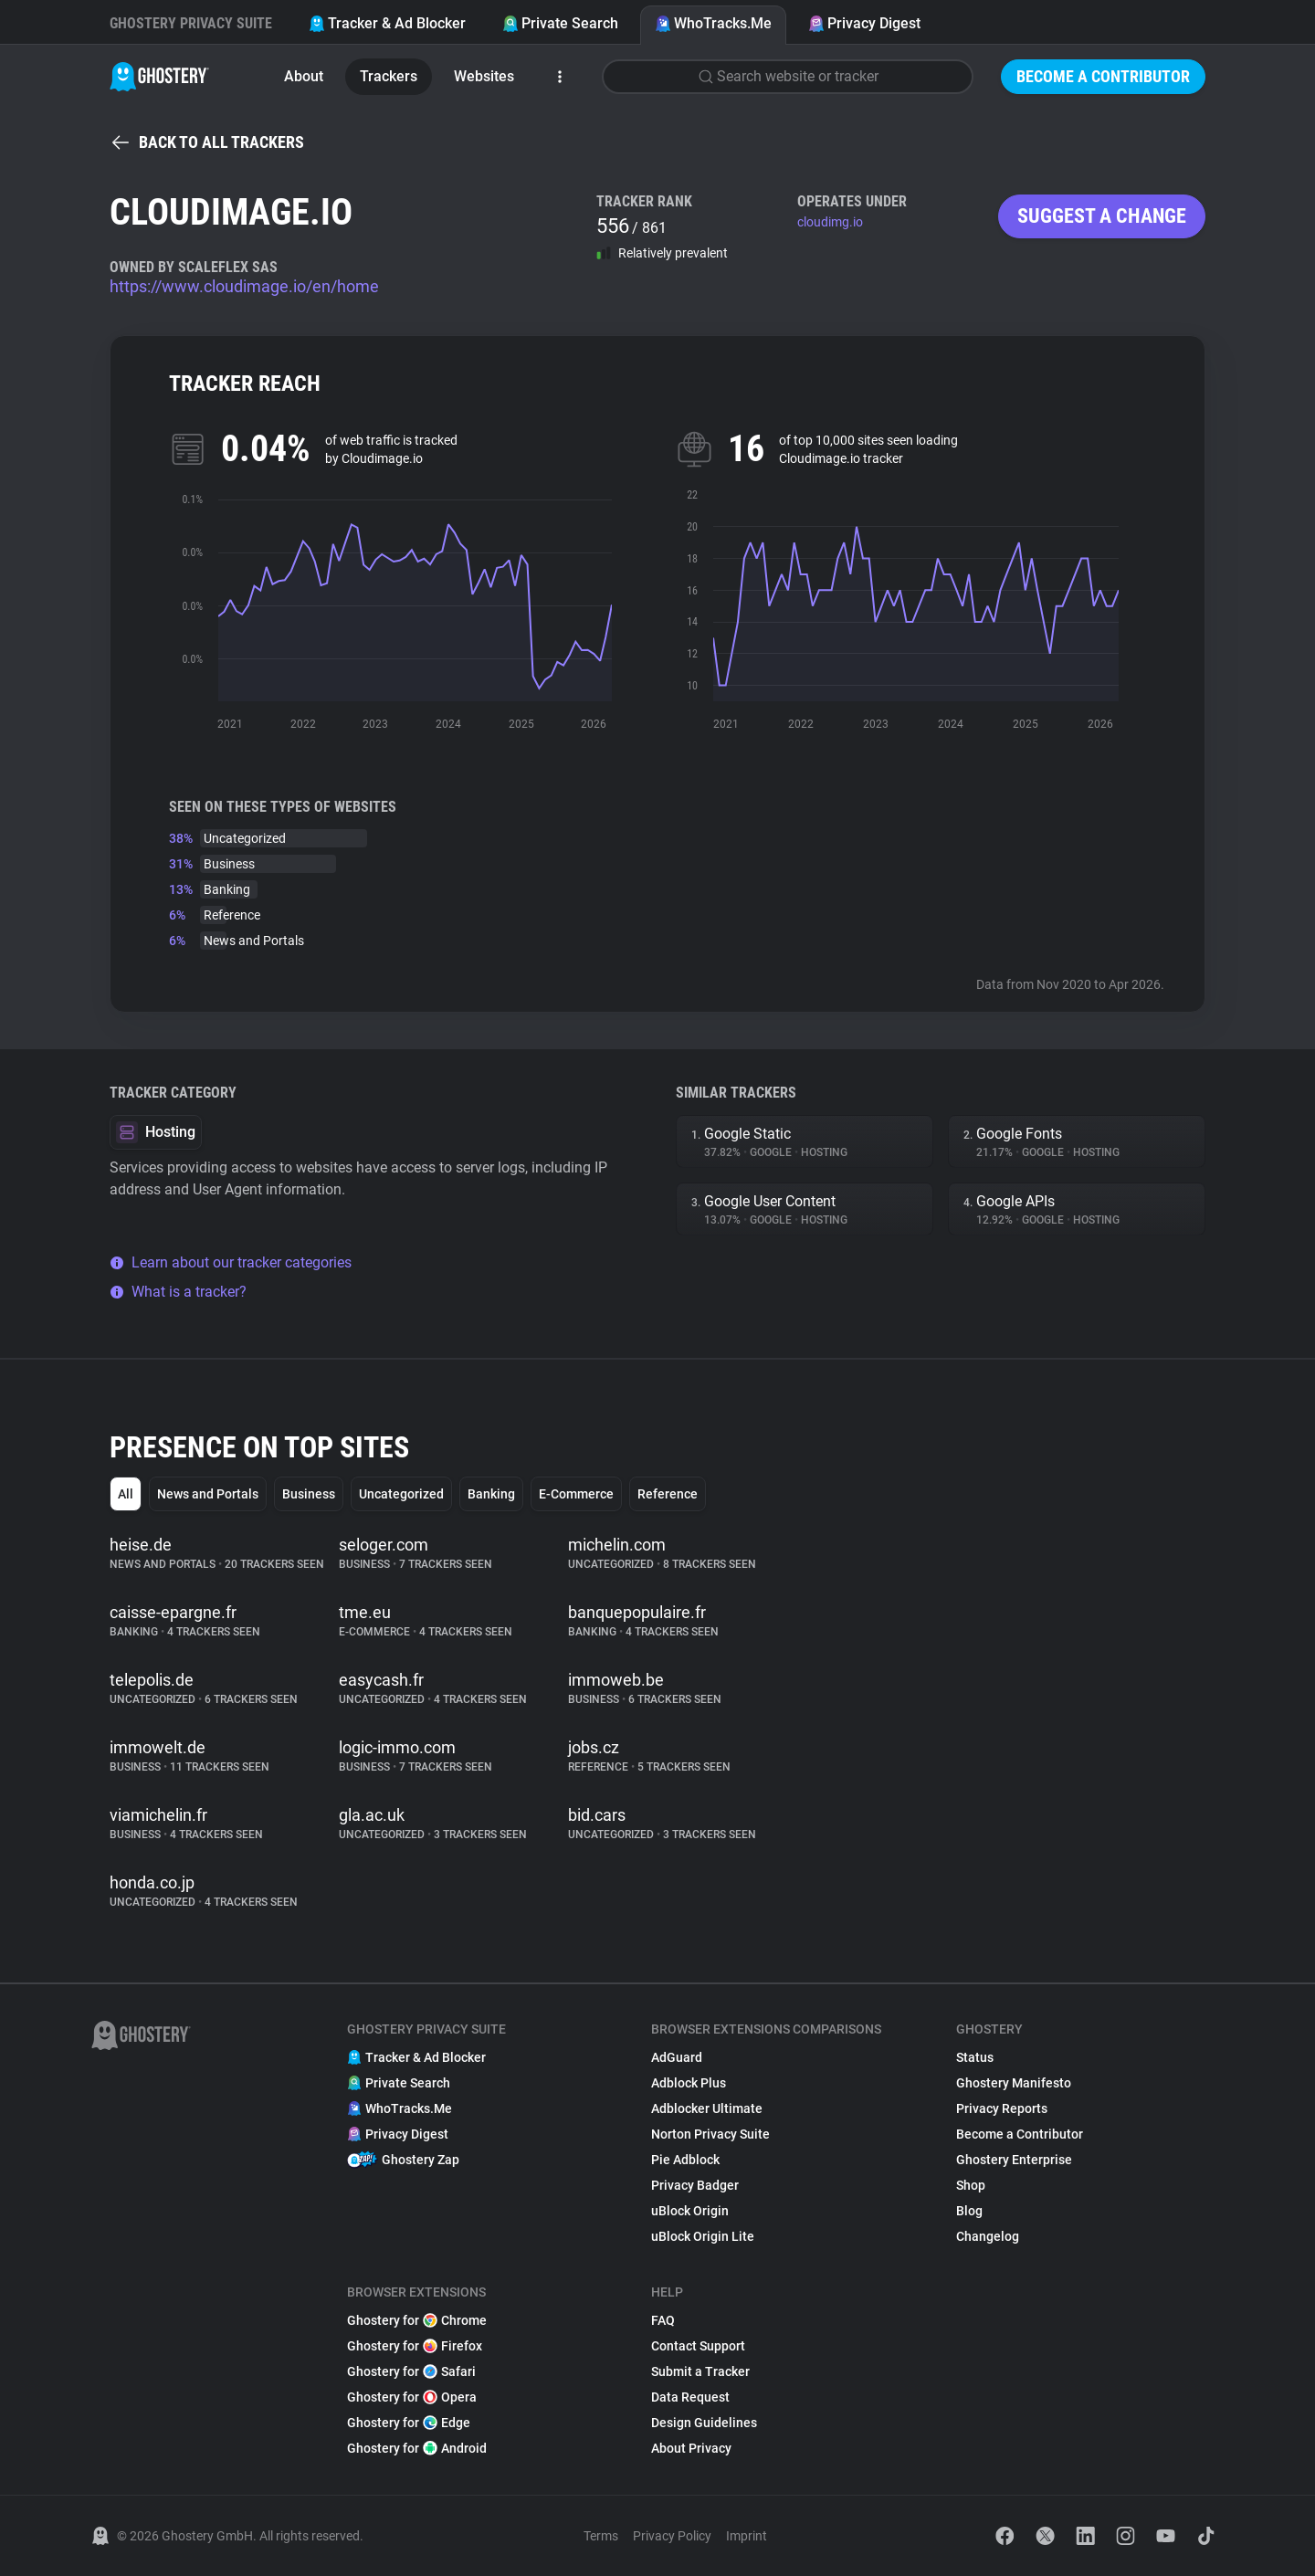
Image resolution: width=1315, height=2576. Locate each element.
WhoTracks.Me (713, 23)
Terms (601, 2536)
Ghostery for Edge (408, 2422)
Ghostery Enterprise (1014, 2159)
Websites (484, 76)
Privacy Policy (672, 2536)
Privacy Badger (695, 2185)
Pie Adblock (685, 2159)
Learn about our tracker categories (231, 1262)
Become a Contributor (1103, 76)
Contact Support (698, 2346)
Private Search (560, 23)
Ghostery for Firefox (414, 2346)
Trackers (388, 76)
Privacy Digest (864, 23)
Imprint (746, 2536)
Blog (969, 2210)
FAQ (663, 2320)
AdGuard (676, 2057)
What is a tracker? (178, 1291)
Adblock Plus (688, 2083)
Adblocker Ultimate (707, 2108)
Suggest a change (1101, 216)
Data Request (690, 2397)
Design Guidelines (704, 2422)
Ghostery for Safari (411, 2371)
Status (975, 2057)
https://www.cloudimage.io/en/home (244, 286)
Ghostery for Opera (412, 2397)
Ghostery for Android (417, 2448)
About (303, 76)
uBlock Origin (690, 2210)
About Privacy (691, 2448)
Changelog (987, 2236)
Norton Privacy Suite (710, 2134)
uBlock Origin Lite (702, 2236)
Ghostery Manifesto (1013, 2083)
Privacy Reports (1001, 2108)
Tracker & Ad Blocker (387, 23)
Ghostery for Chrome (417, 2320)
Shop (970, 2185)
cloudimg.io (830, 222)
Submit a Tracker (700, 2371)
